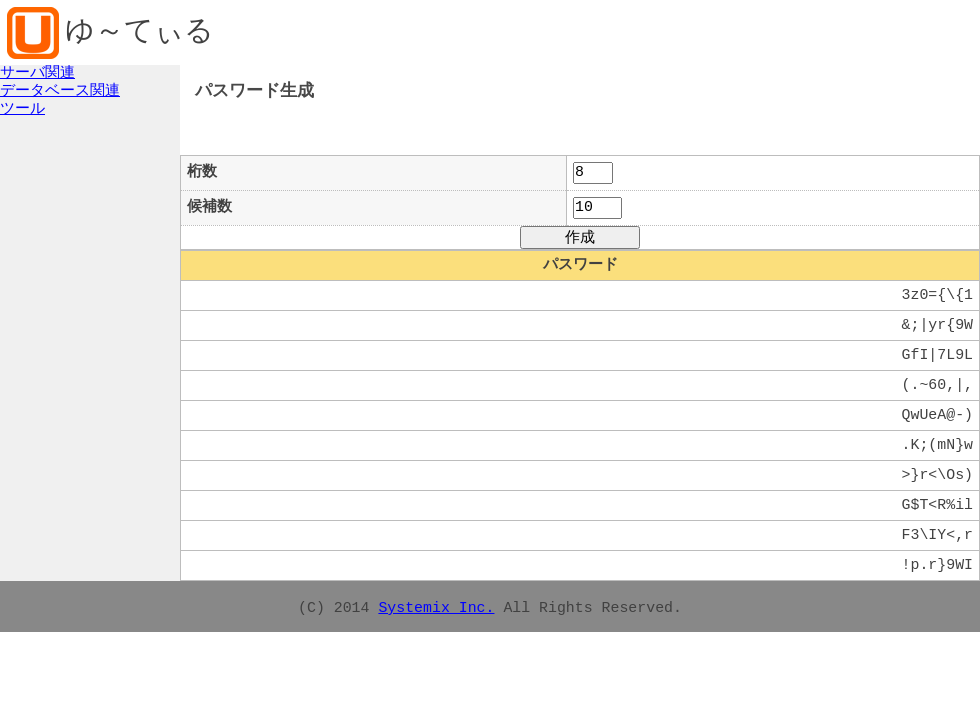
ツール (22, 109)
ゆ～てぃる (139, 32)
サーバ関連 (37, 73)
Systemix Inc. (436, 608)
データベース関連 (60, 91)
